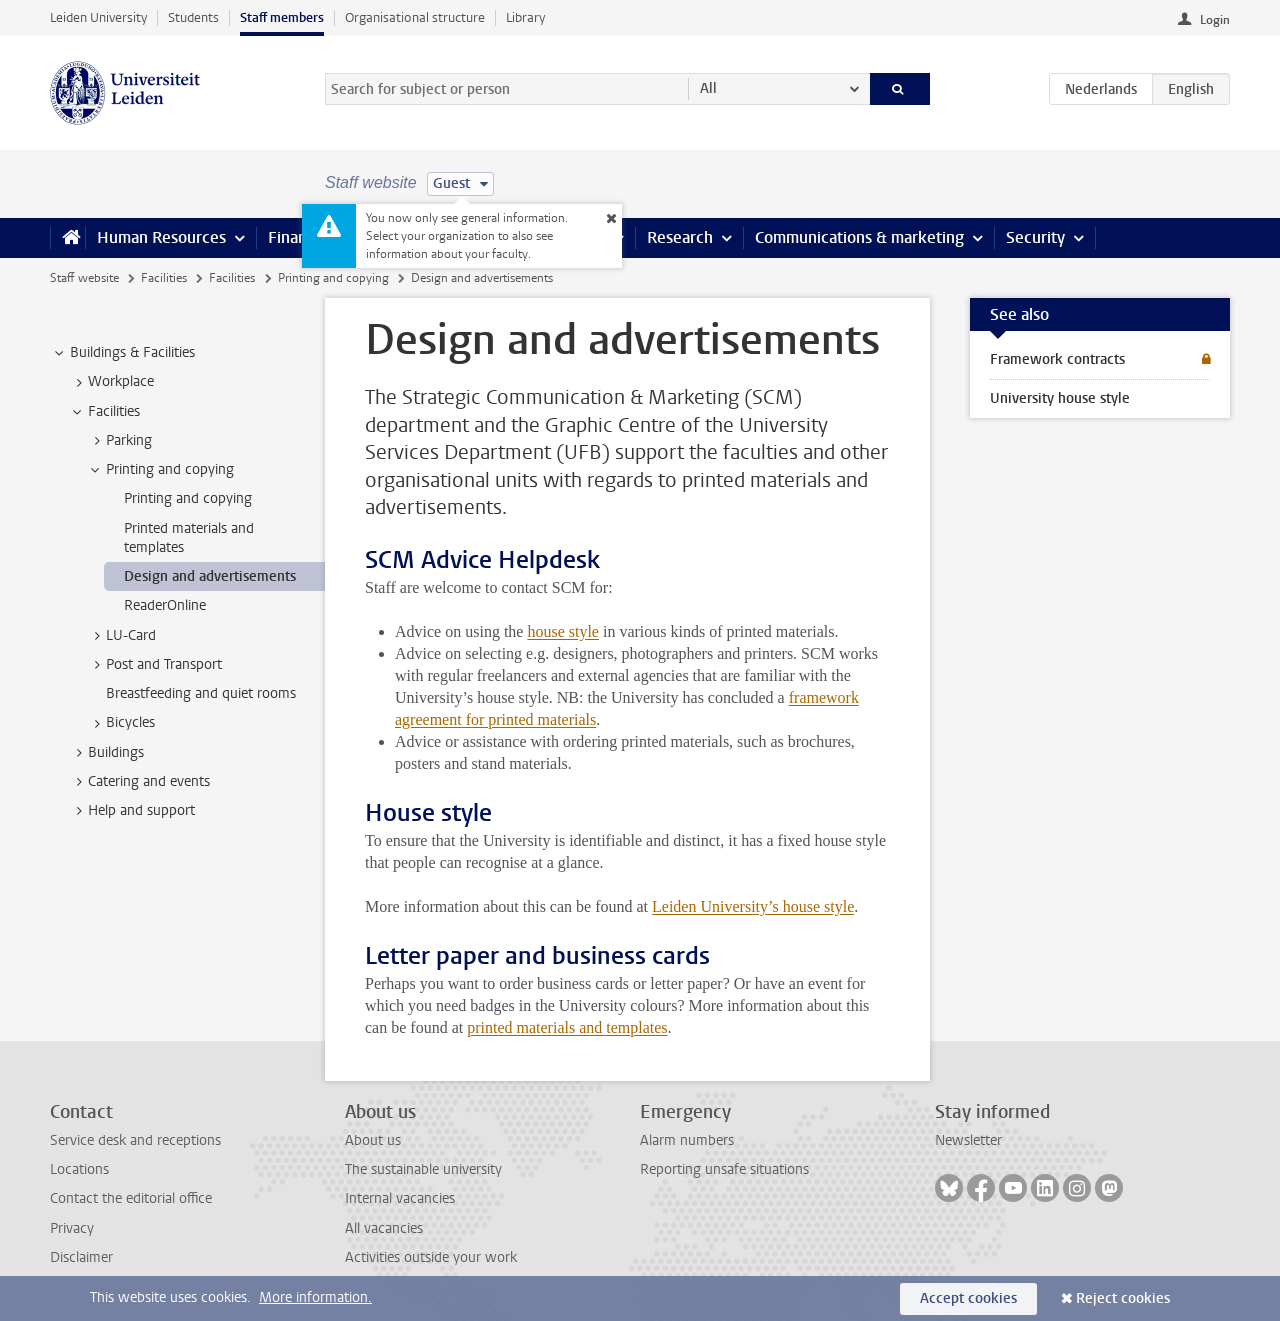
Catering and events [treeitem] (139, 782)
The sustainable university (423, 1169)
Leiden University (98, 17)
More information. (315, 1297)
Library (525, 17)
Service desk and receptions (135, 1140)
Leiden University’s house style (753, 906)
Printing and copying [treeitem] (160, 470)
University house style (1060, 398)
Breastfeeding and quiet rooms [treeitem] (201, 693)
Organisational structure (415, 17)
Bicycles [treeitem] (121, 723)
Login (1215, 20)
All (708, 88)
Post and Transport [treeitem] (154, 665)
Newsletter (968, 1140)
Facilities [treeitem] (104, 412)
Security (1035, 237)
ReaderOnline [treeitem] (165, 605)
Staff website (84, 278)
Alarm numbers (687, 1140)
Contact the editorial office (131, 1198)
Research (680, 237)
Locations (79, 1169)
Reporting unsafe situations (724, 1169)
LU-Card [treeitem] (121, 636)
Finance (296, 237)
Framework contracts (1057, 359)
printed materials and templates (567, 1027)
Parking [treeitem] (119, 441)
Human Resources (161, 237)
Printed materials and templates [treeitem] (189, 538)
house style (563, 631)
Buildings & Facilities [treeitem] (123, 353)
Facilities (164, 278)
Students (193, 17)
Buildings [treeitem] (106, 753)
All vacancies (384, 1228)
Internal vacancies (400, 1198)
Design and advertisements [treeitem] (210, 576)
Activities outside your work (431, 1257)
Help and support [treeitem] (132, 811)
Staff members (282, 17)
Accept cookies (968, 1298)
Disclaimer (81, 1257)
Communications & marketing (859, 237)
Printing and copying (333, 278)
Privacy (72, 1228)
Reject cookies (1123, 1298)
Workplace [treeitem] (111, 382)
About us (373, 1140)
